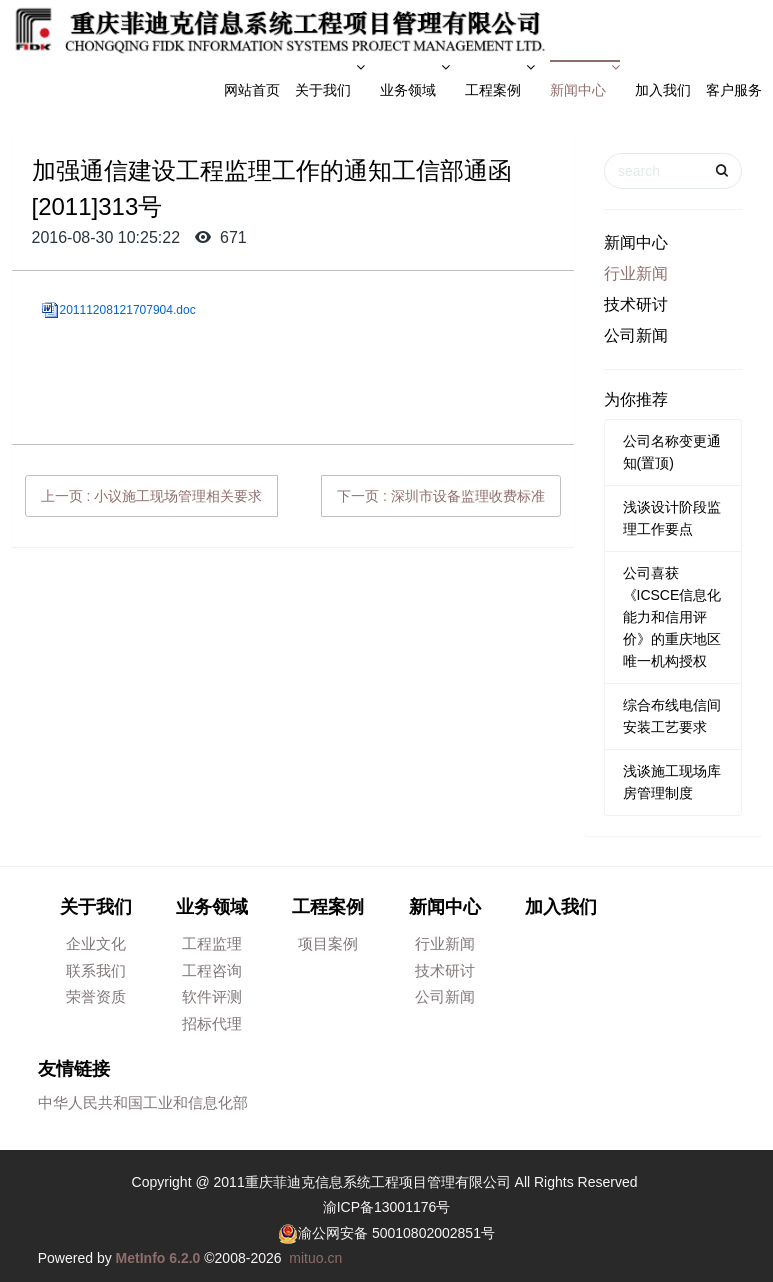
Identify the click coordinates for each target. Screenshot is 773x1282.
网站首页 (252, 90)
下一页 (441, 496)
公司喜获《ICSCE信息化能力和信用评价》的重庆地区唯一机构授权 (672, 617)
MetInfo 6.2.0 (158, 1258)
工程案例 (500, 79)
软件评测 (212, 996)
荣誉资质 (96, 996)
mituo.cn (315, 1258)
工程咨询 (212, 970)
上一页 (152, 496)
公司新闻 (636, 335)
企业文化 (96, 943)
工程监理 (212, 943)
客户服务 (734, 90)
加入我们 (663, 90)
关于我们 (330, 79)
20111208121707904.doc (128, 310)
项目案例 (328, 943)
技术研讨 (636, 304)
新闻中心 (585, 79)
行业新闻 (636, 273)
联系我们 (96, 970)
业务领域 (415, 79)
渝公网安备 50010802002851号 (396, 1233)
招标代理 (212, 1023)
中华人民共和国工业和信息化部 (143, 1102)
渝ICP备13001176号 (387, 1207)
